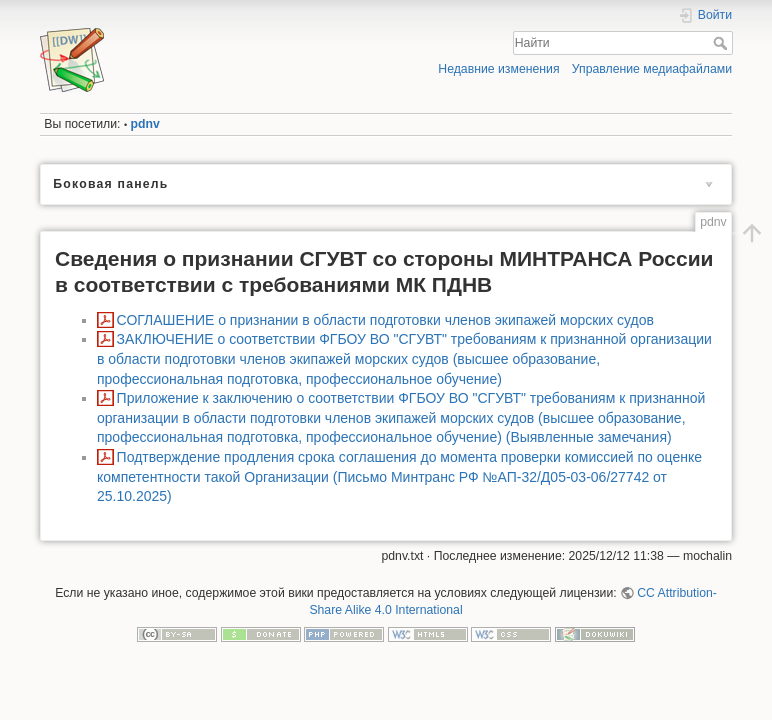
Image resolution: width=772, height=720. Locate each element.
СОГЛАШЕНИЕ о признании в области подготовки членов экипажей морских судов (385, 320)
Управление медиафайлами (652, 69)
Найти (722, 43)
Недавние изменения (498, 69)
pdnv (145, 124)
